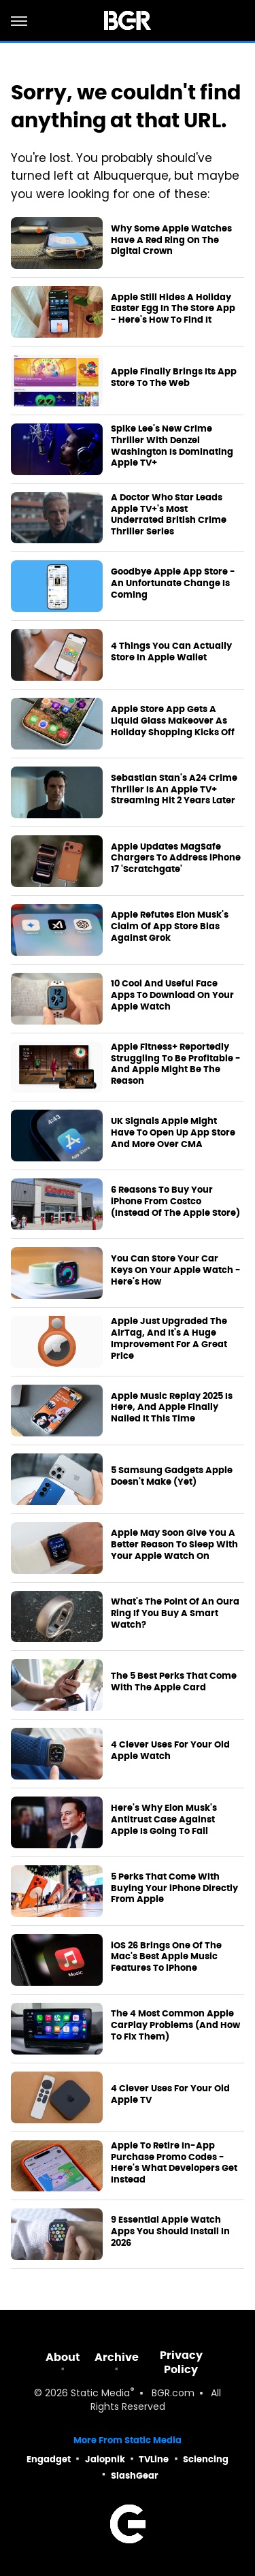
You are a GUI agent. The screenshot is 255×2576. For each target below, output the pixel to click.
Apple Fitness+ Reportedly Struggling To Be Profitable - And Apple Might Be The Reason (176, 1064)
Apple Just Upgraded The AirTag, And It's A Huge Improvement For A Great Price (169, 1339)
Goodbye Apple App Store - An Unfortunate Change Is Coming (173, 583)
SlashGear (134, 2475)
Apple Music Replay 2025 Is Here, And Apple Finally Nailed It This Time (172, 1408)
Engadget (49, 2459)
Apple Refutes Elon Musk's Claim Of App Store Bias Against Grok (169, 926)
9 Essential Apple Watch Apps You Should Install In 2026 (170, 2232)
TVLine (154, 2459)
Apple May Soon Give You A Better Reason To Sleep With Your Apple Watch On (174, 1545)
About (63, 2357)
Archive (117, 2357)
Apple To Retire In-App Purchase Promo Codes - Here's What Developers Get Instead (174, 2163)
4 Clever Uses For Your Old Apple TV (170, 2094)
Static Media (100, 2394)
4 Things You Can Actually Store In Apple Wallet (171, 652)
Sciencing (205, 2459)
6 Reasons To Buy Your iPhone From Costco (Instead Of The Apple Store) (175, 1202)
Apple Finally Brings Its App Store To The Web (174, 377)
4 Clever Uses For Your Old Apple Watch (170, 1750)
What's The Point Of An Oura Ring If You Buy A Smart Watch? (175, 1613)
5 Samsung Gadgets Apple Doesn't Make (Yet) (172, 1476)
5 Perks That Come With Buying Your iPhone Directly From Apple (174, 1888)
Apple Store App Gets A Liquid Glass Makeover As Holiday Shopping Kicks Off (173, 721)
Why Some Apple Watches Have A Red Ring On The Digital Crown (171, 240)
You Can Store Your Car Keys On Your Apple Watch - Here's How (176, 1270)
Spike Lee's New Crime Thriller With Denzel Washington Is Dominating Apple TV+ (172, 446)
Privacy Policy (181, 2362)
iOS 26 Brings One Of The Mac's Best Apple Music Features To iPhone (166, 1957)
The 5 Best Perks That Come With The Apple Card (174, 1682)
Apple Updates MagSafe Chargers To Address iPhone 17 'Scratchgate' (176, 858)
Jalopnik (105, 2459)
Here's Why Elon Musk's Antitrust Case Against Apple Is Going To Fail (164, 1820)
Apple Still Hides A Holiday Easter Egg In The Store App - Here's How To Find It (173, 309)
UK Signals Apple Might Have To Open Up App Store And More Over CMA (173, 1133)
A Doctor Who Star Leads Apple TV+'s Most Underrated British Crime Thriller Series (168, 515)
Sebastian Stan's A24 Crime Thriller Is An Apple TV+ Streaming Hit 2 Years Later (174, 790)
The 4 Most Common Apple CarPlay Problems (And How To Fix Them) (175, 2025)
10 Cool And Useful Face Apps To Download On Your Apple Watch (172, 995)
